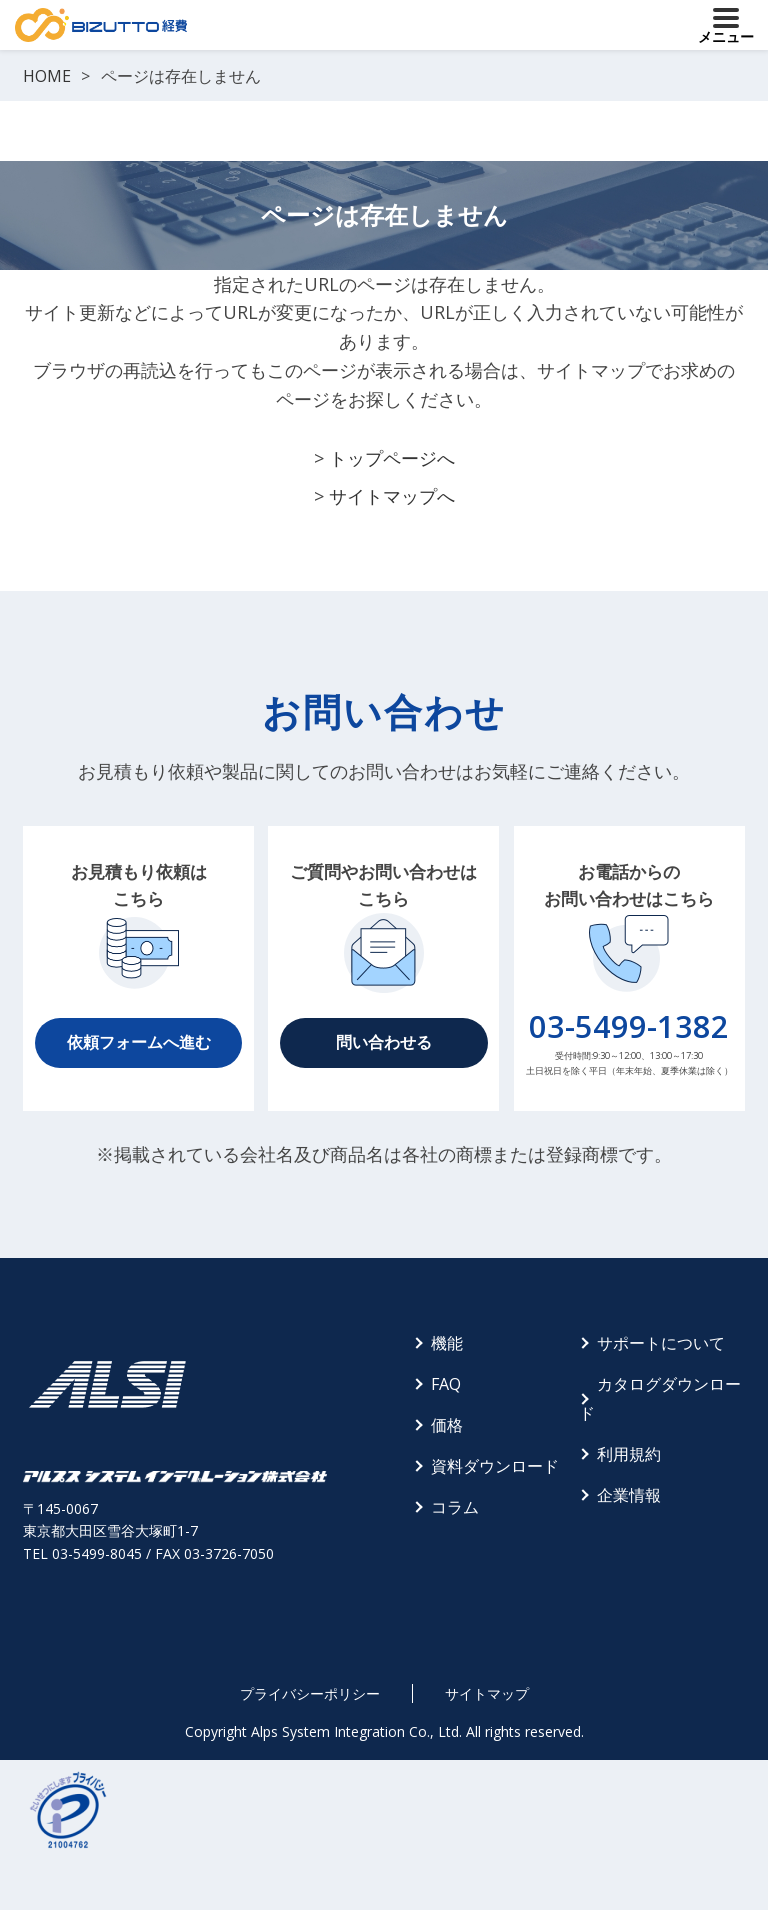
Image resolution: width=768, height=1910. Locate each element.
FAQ (446, 1384)
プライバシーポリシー (310, 1693)
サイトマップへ (392, 496)
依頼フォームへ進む (139, 1042)
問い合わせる (384, 1042)
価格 (447, 1425)
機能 (447, 1343)
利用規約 (629, 1454)
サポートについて (661, 1343)
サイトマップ (487, 1693)
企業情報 (629, 1495)
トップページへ (392, 458)
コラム (455, 1507)
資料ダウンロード (495, 1466)
